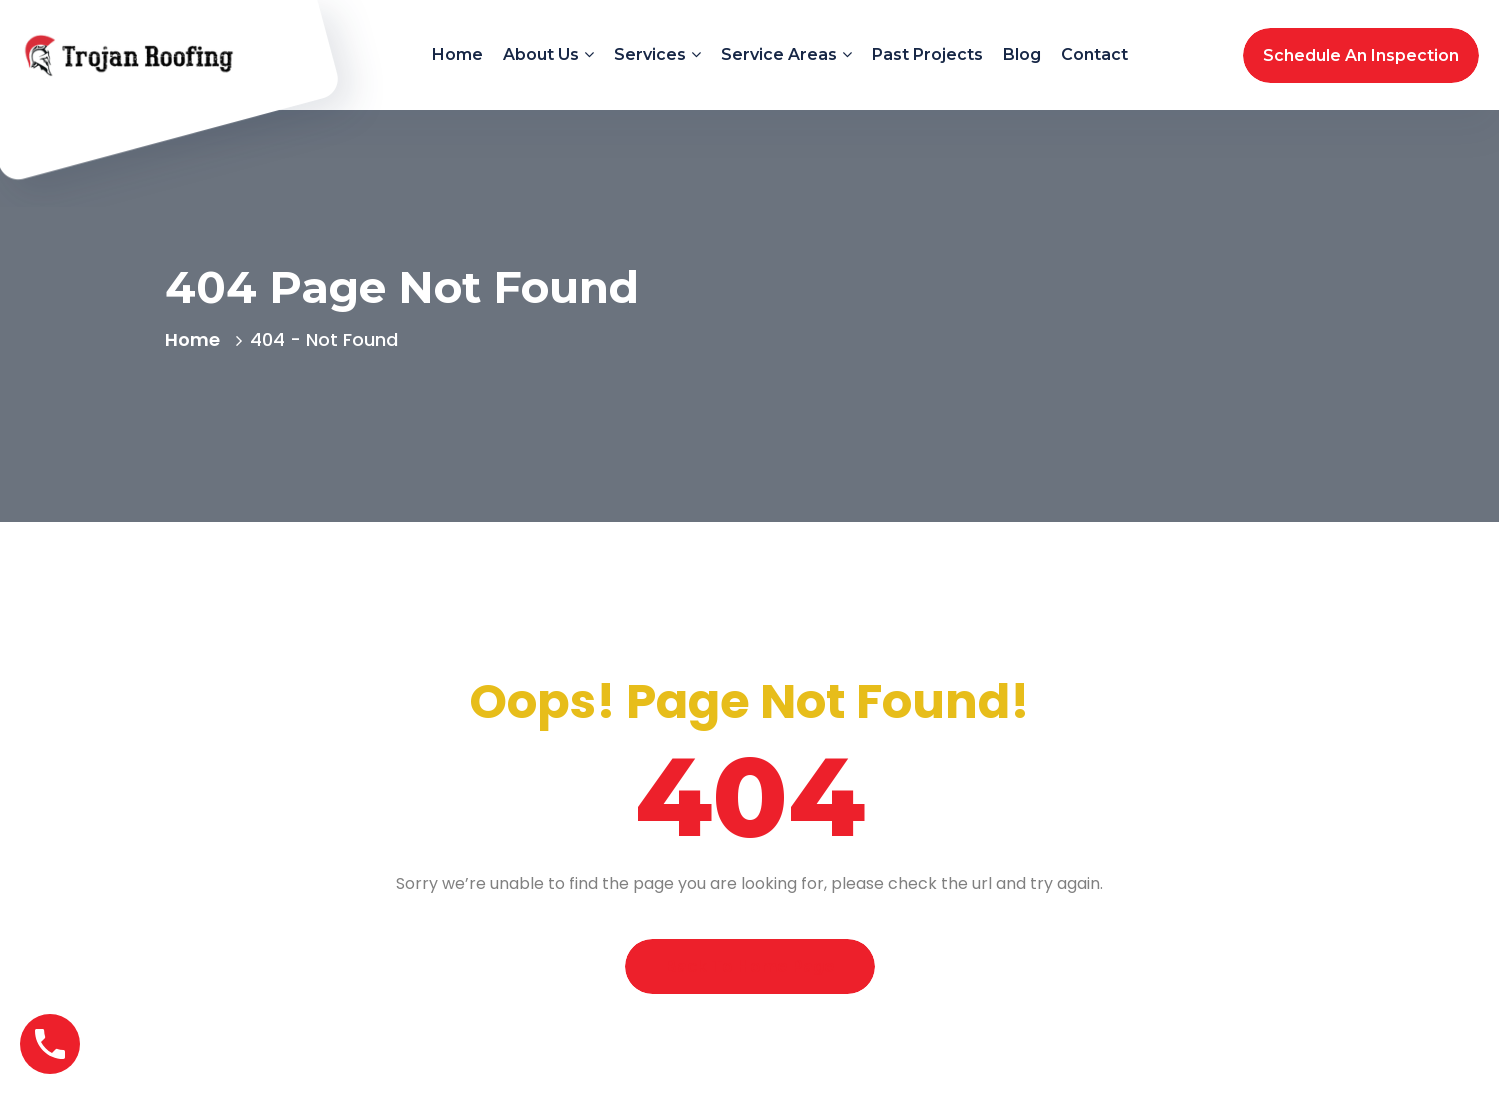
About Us (541, 54)
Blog (1022, 54)
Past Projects (927, 54)
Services (650, 54)
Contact (1094, 54)
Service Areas (779, 54)
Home (457, 54)
